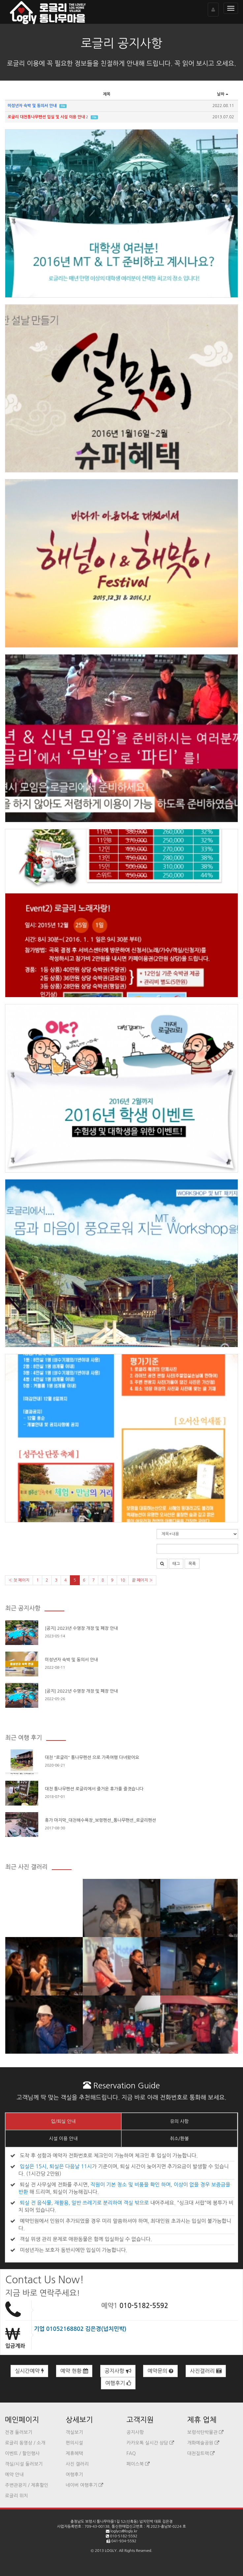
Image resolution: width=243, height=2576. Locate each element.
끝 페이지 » (142, 1580)
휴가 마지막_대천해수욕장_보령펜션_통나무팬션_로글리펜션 (100, 1820)
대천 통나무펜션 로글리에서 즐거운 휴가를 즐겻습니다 (94, 1789)
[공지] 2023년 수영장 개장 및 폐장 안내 (81, 1628)
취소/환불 (179, 2138)
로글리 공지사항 (121, 43)
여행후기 (118, 2383)
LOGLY (111, 2551)
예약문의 (160, 2371)
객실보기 (74, 2432)
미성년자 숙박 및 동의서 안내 (71, 1660)
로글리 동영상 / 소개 (25, 2443)
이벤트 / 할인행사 (22, 2453)
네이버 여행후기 (84, 2485)
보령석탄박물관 (205, 2432)
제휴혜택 (74, 2453)
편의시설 (74, 2443)
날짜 (223, 94)
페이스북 (138, 2464)
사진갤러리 (206, 2371)
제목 (106, 94)
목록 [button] (192, 1564)
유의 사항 (179, 2121)
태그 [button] (176, 1564)
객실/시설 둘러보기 (24, 2464)
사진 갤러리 (77, 2464)
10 (122, 1580)
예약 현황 (74, 2371)
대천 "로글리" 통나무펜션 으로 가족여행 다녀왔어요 (92, 1757)
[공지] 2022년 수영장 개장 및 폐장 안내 (81, 1691)
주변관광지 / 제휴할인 (26, 2485)
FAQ (131, 2453)
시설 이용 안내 (63, 2138)
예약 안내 (14, 2474)
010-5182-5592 (143, 2305)
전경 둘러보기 (18, 2432)
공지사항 (118, 2371)
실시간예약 (29, 2371)
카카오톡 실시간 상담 (150, 2443)
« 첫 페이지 (19, 1580)
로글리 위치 (16, 2495)
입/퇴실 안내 (63, 2121)
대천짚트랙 (201, 2453)
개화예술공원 (203, 2443)
